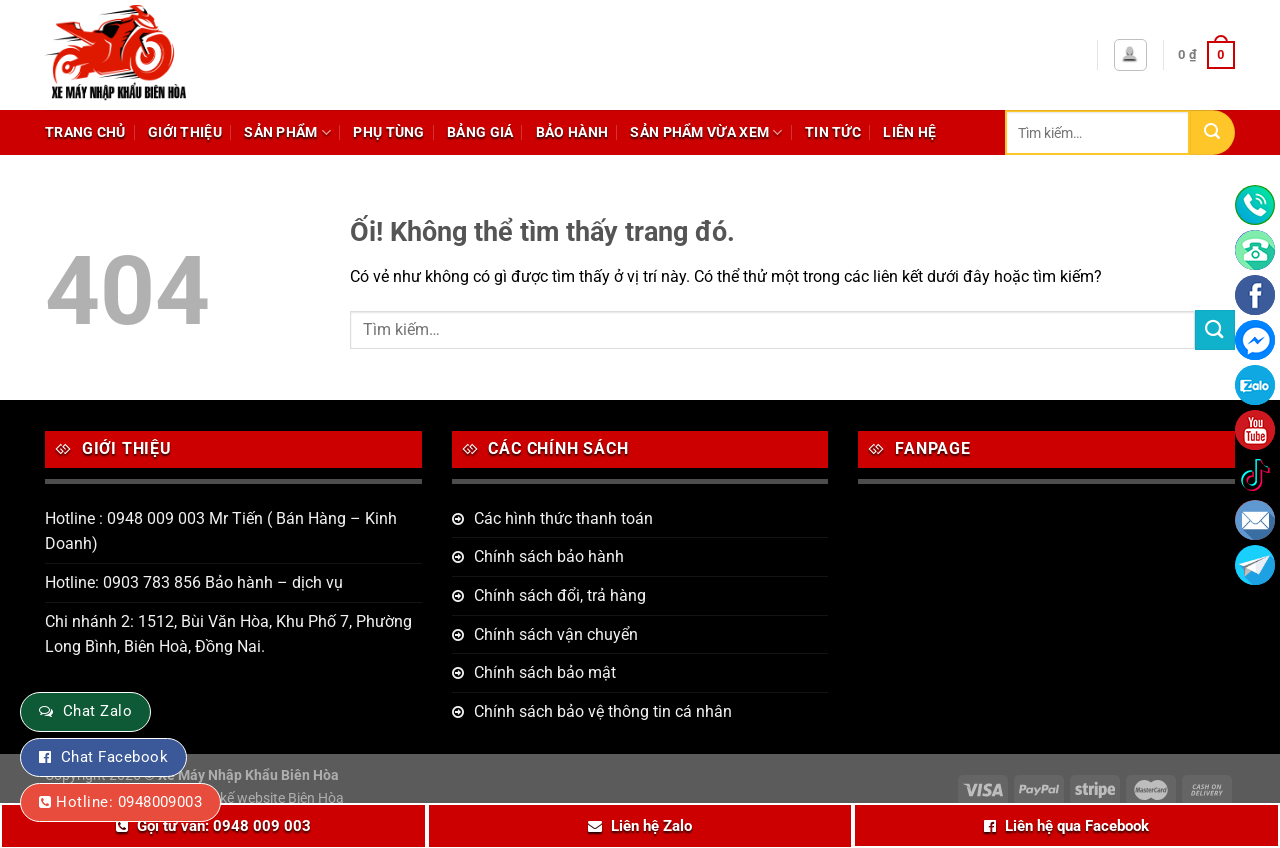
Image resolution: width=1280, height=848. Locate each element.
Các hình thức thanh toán (563, 518)
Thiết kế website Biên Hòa (265, 798)
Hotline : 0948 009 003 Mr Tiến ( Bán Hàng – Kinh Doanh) (221, 531)
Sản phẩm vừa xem (706, 132)
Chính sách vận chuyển (556, 634)
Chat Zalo (97, 711)
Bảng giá (480, 132)
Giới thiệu (185, 132)
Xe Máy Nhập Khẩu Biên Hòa (248, 775)
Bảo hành (572, 132)
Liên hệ (909, 132)
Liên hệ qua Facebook (1077, 826)
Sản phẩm (287, 132)
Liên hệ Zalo (651, 826)
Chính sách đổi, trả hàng (560, 595)
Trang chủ (85, 132)
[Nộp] (1212, 132)
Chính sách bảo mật (545, 672)
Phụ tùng (388, 132)
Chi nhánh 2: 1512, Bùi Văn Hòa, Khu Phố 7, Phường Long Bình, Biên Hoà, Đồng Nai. (228, 634)
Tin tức (833, 132)
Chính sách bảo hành (549, 556)
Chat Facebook (114, 757)
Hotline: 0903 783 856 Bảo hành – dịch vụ (194, 582)
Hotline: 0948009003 (129, 802)
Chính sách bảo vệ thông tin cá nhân (603, 711)
